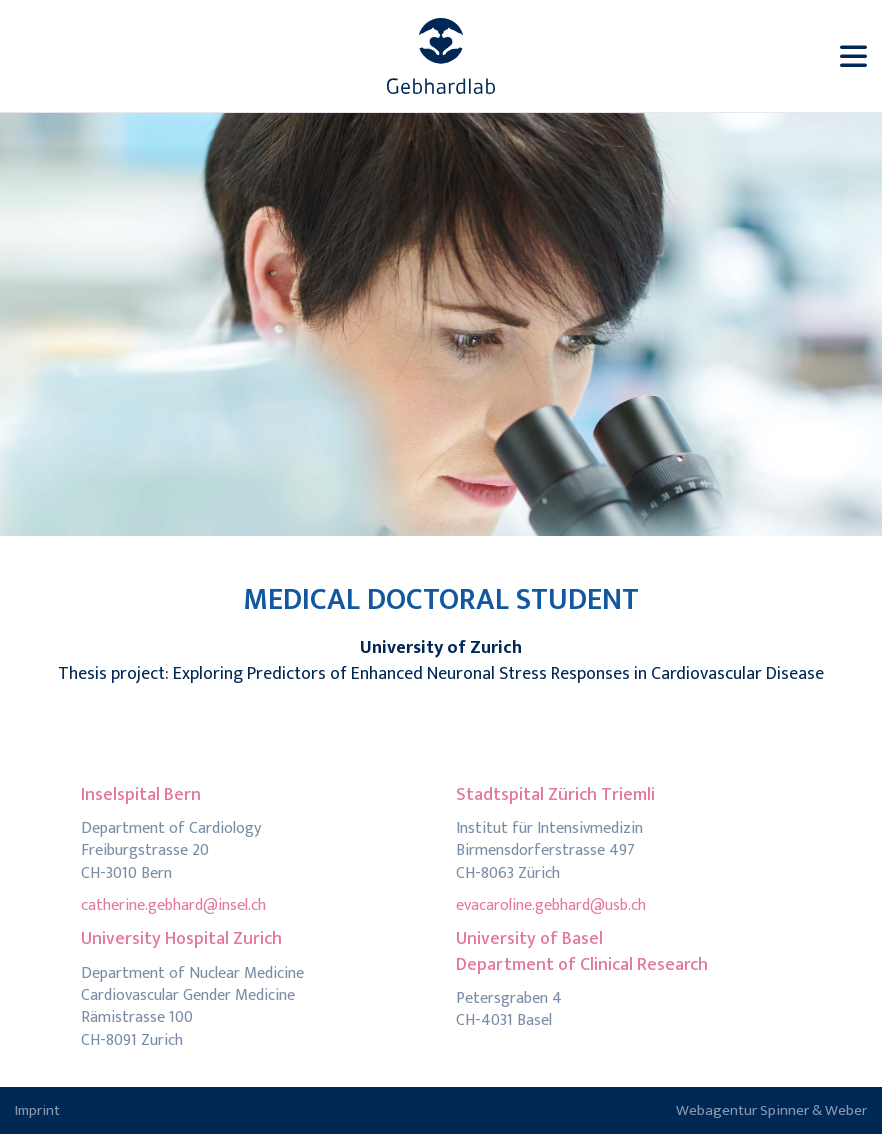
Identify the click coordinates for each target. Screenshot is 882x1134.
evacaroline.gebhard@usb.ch (551, 905)
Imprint (37, 1110)
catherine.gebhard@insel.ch (173, 905)
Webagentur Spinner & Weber (771, 1110)
